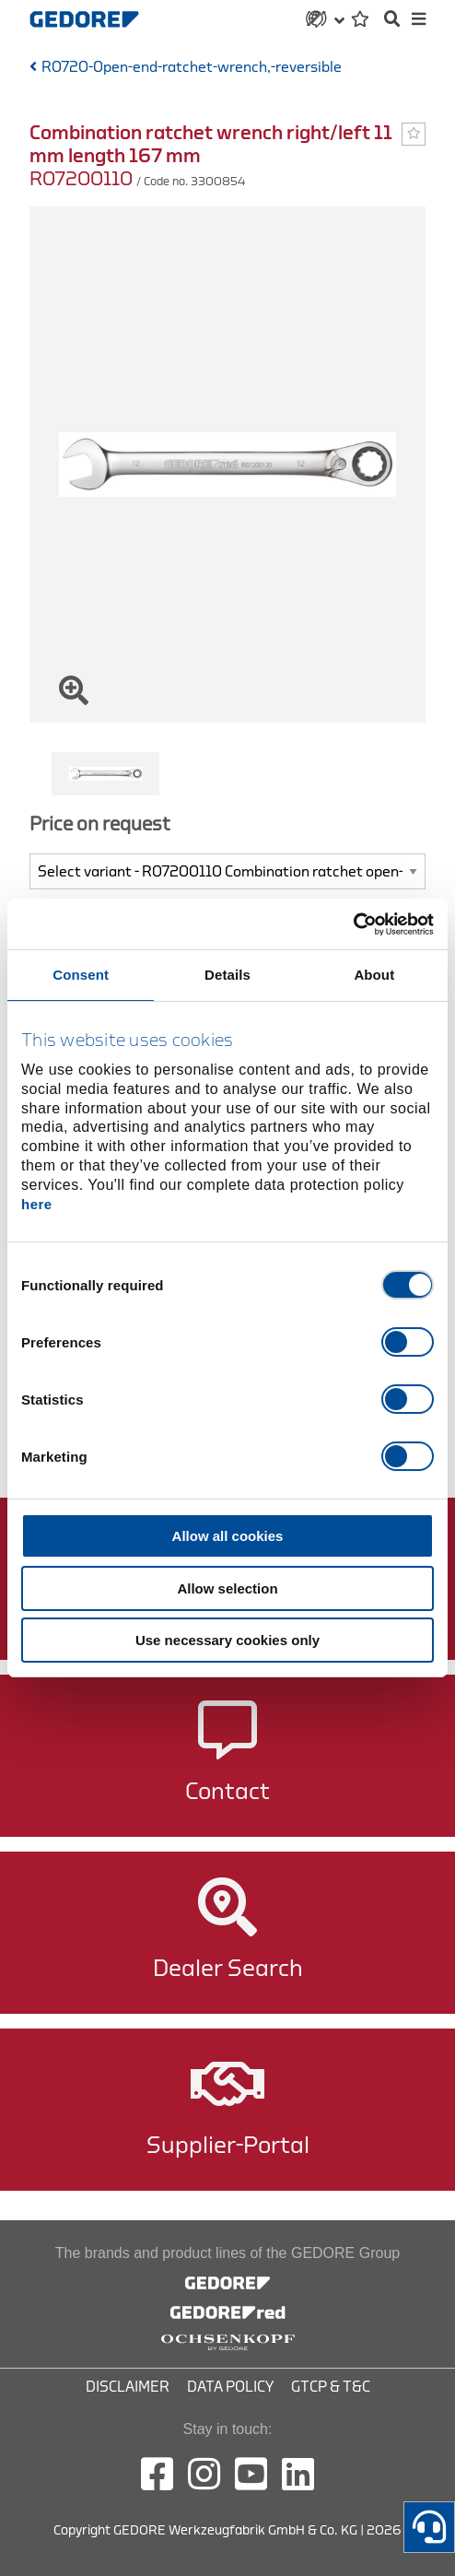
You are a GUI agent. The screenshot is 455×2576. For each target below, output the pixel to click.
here (36, 1204)
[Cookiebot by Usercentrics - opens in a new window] (353, 924)
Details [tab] (227, 974)
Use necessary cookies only (227, 1640)
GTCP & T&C (330, 2387)
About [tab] (374, 974)
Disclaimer (127, 2387)
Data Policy (230, 2387)
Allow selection (227, 1588)
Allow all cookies (228, 1536)
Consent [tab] (80, 974)
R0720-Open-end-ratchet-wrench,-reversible (191, 67)
